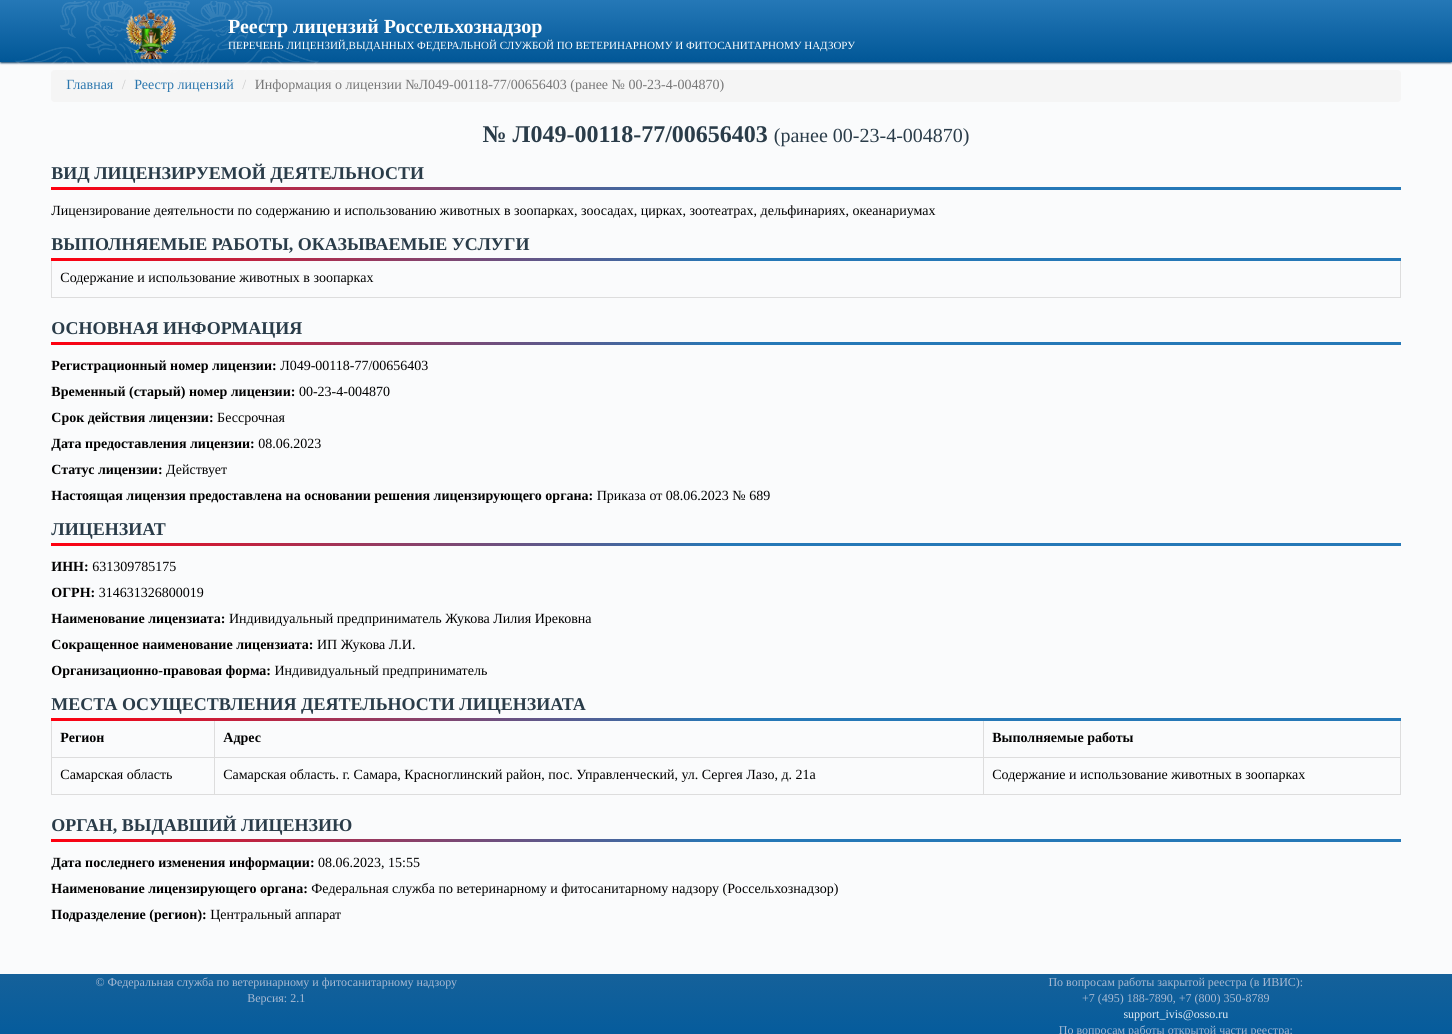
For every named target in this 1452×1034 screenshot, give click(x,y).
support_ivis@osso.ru (1175, 1014)
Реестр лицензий (184, 85)
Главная (89, 85)
